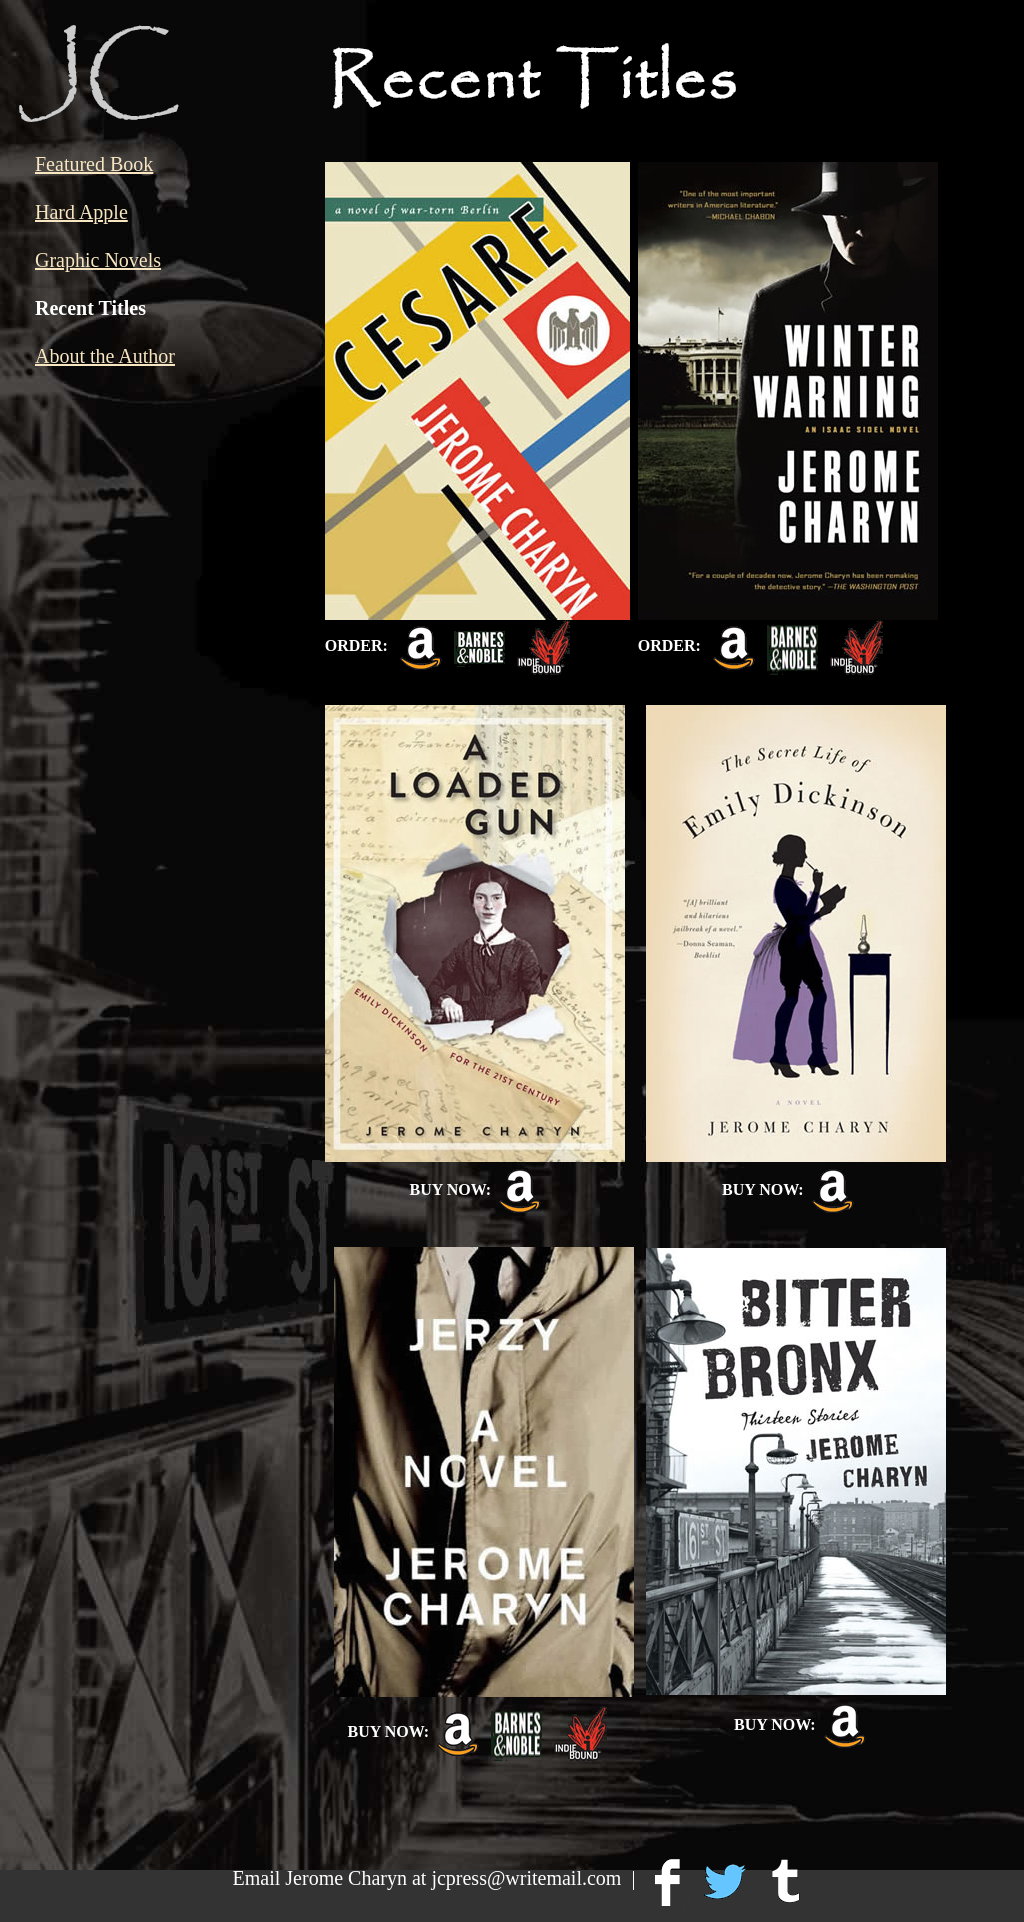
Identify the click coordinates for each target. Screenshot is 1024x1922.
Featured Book (94, 164)
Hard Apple (81, 212)
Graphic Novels (98, 260)
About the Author (105, 356)
